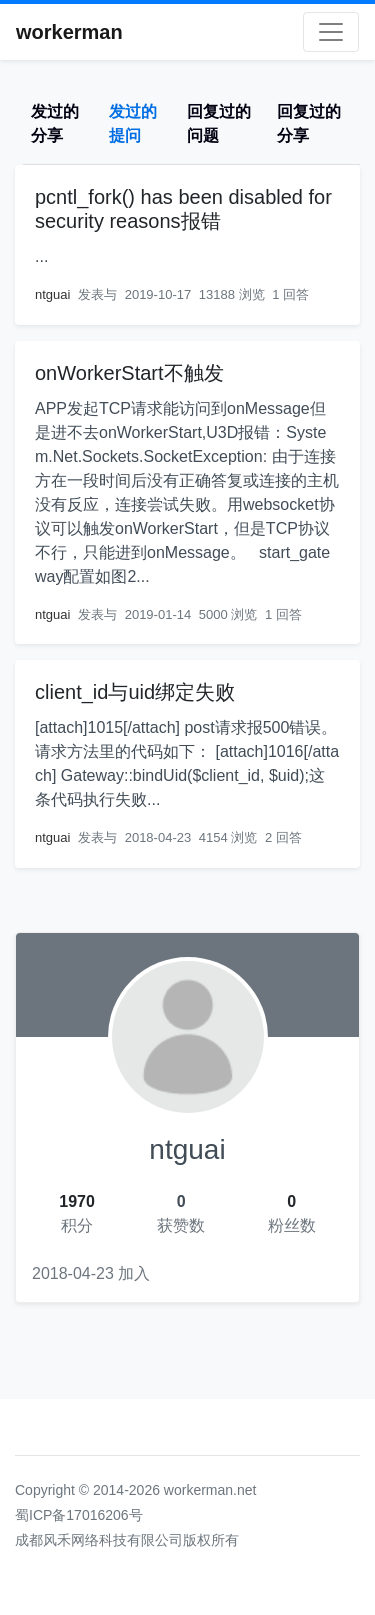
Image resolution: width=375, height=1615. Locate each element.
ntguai (52, 294)
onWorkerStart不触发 (129, 373)
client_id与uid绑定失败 (135, 692)
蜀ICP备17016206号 (79, 1515)
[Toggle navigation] (331, 32)
